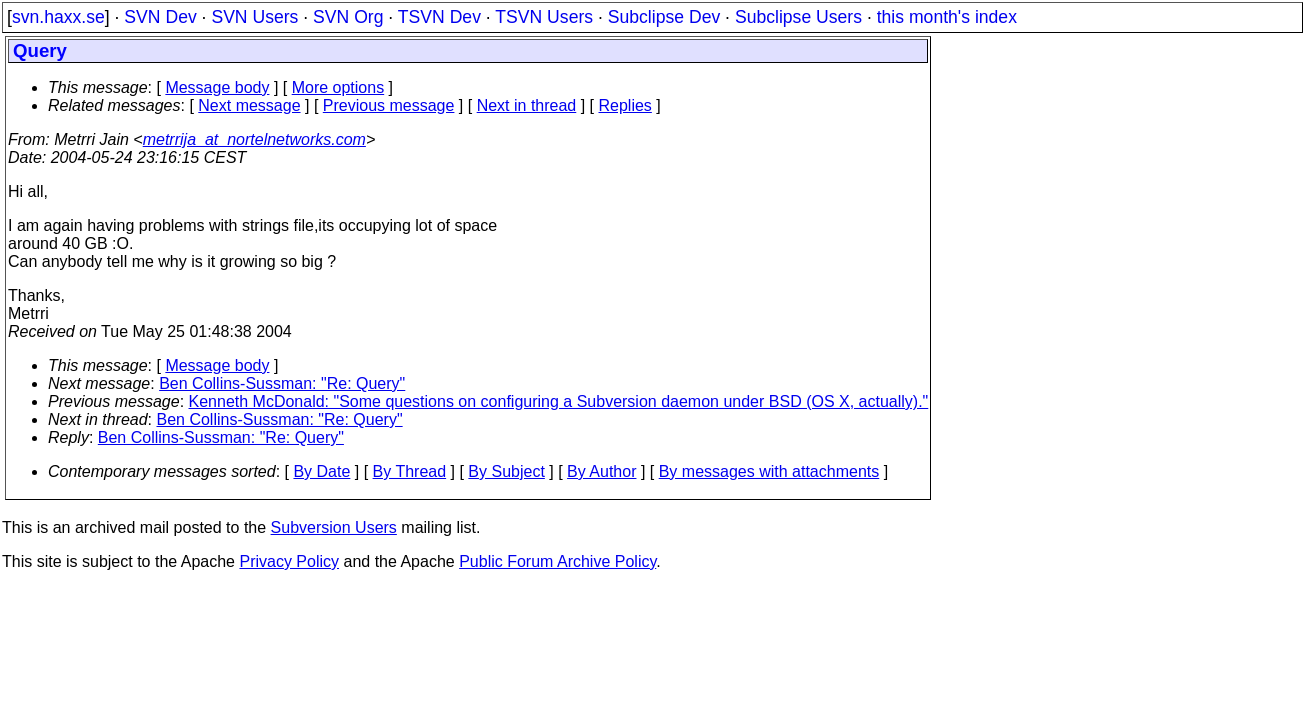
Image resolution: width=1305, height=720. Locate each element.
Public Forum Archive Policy (557, 561)
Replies (625, 105)
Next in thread (527, 105)
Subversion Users (334, 527)
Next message (249, 105)
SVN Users (254, 17)
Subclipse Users (798, 17)
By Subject (506, 471)
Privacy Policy (289, 561)
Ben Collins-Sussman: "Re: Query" (282, 383)
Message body (217, 87)
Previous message (389, 105)
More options (338, 87)
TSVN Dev (439, 17)
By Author (601, 471)
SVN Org (348, 17)
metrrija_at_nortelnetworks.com (254, 139)
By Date (321, 471)
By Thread (410, 471)
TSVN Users (544, 17)
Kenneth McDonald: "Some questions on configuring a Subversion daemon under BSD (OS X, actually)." (559, 401)
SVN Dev (160, 17)
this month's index (947, 17)
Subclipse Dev (664, 17)
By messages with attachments (769, 471)
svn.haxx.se (58, 17)
